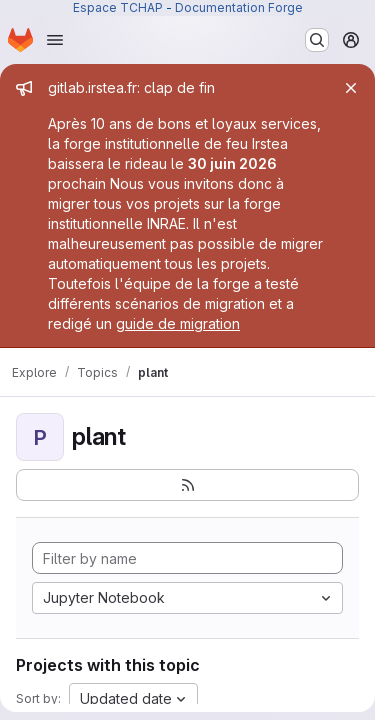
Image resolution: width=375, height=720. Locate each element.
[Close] (351, 88)
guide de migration (178, 323)
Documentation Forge (239, 7)
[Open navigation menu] (55, 40)
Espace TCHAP (118, 7)
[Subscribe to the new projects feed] (187, 485)
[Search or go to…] (317, 40)
